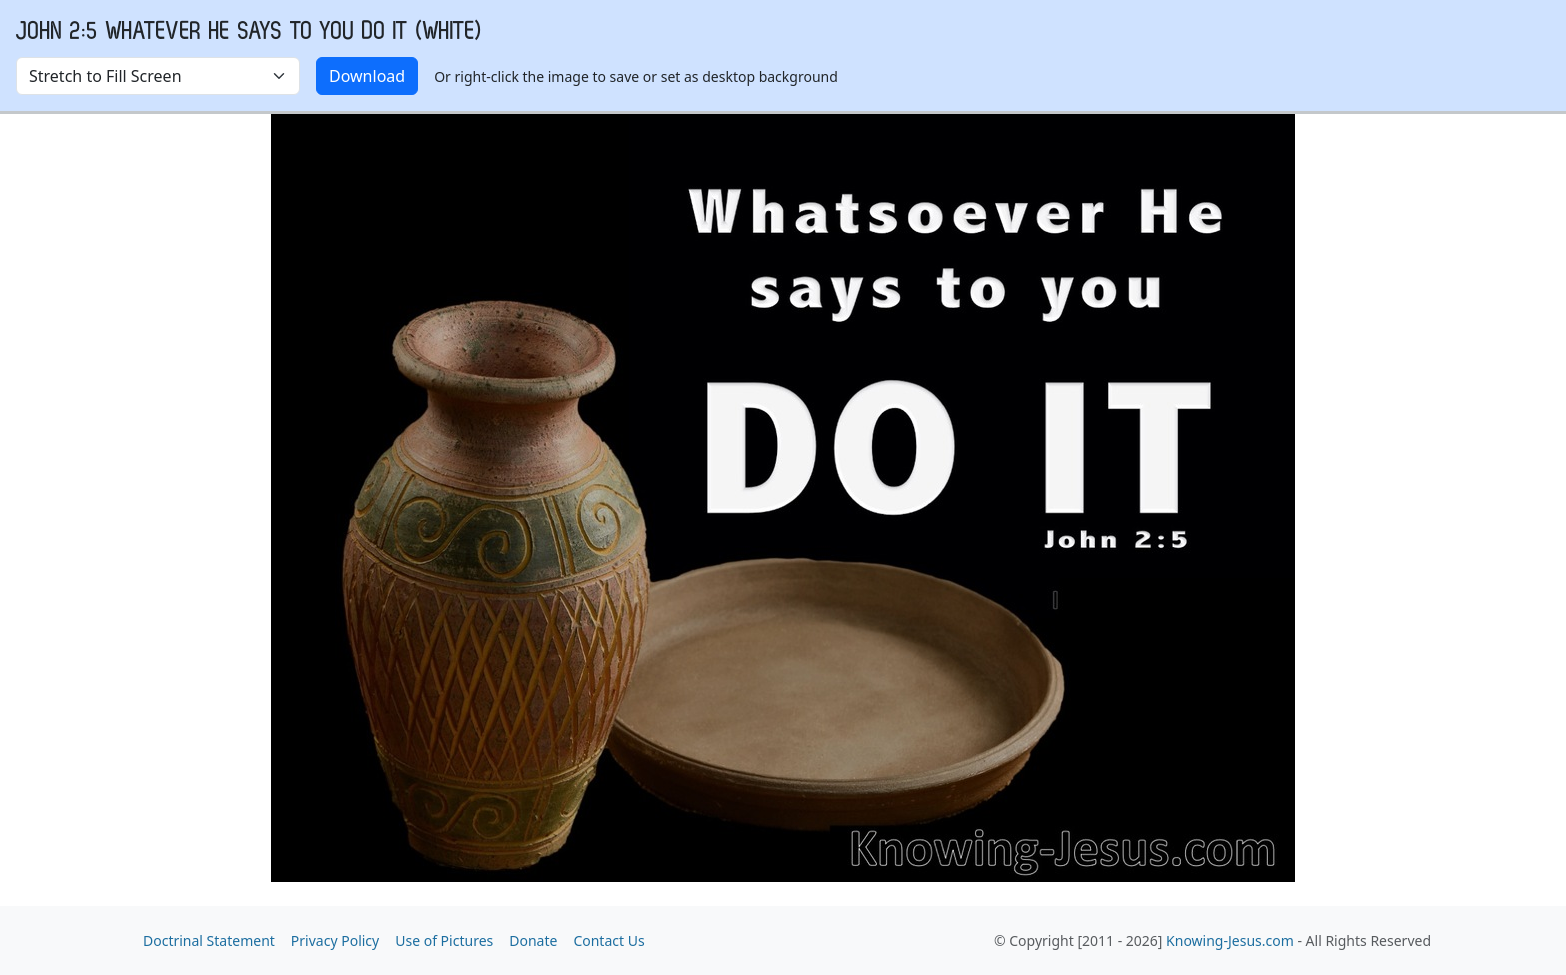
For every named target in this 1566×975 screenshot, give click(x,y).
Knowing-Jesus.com (1230, 940)
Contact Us (608, 940)
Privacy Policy (335, 940)
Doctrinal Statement (209, 940)
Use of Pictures (444, 940)
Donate (533, 940)
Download (367, 76)
